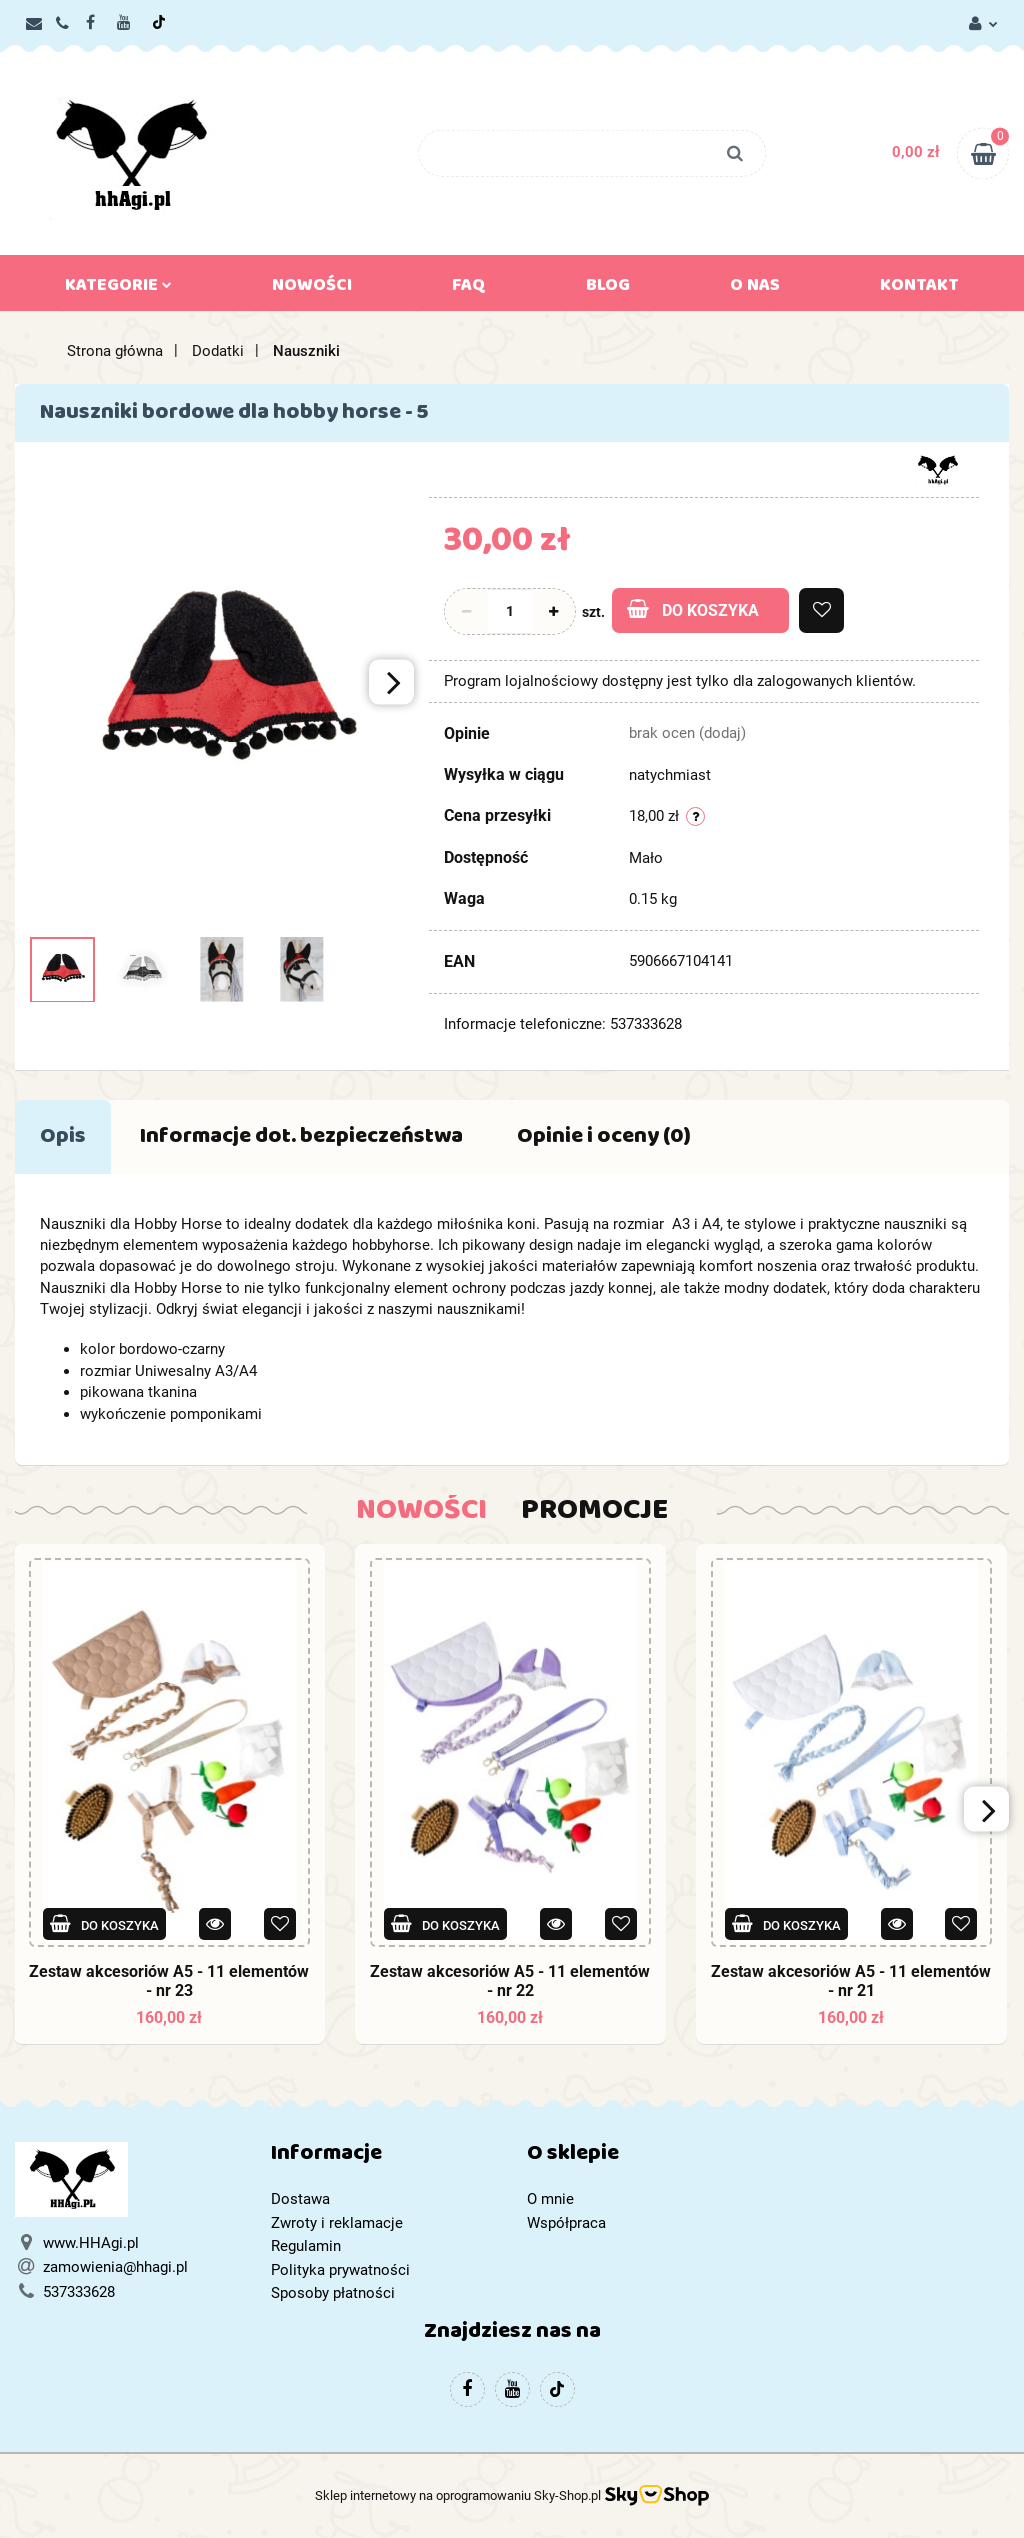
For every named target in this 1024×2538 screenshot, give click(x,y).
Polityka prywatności (340, 2270)
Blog (608, 289)
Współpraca (566, 2223)
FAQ (469, 289)
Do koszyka (693, 609)
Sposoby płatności (333, 2293)
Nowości (312, 289)
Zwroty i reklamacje (337, 2223)
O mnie (550, 2199)
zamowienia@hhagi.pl (115, 2267)
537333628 (79, 2292)
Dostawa (300, 2199)
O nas (755, 289)
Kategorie (118, 289)
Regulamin (306, 2246)
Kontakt (919, 289)
